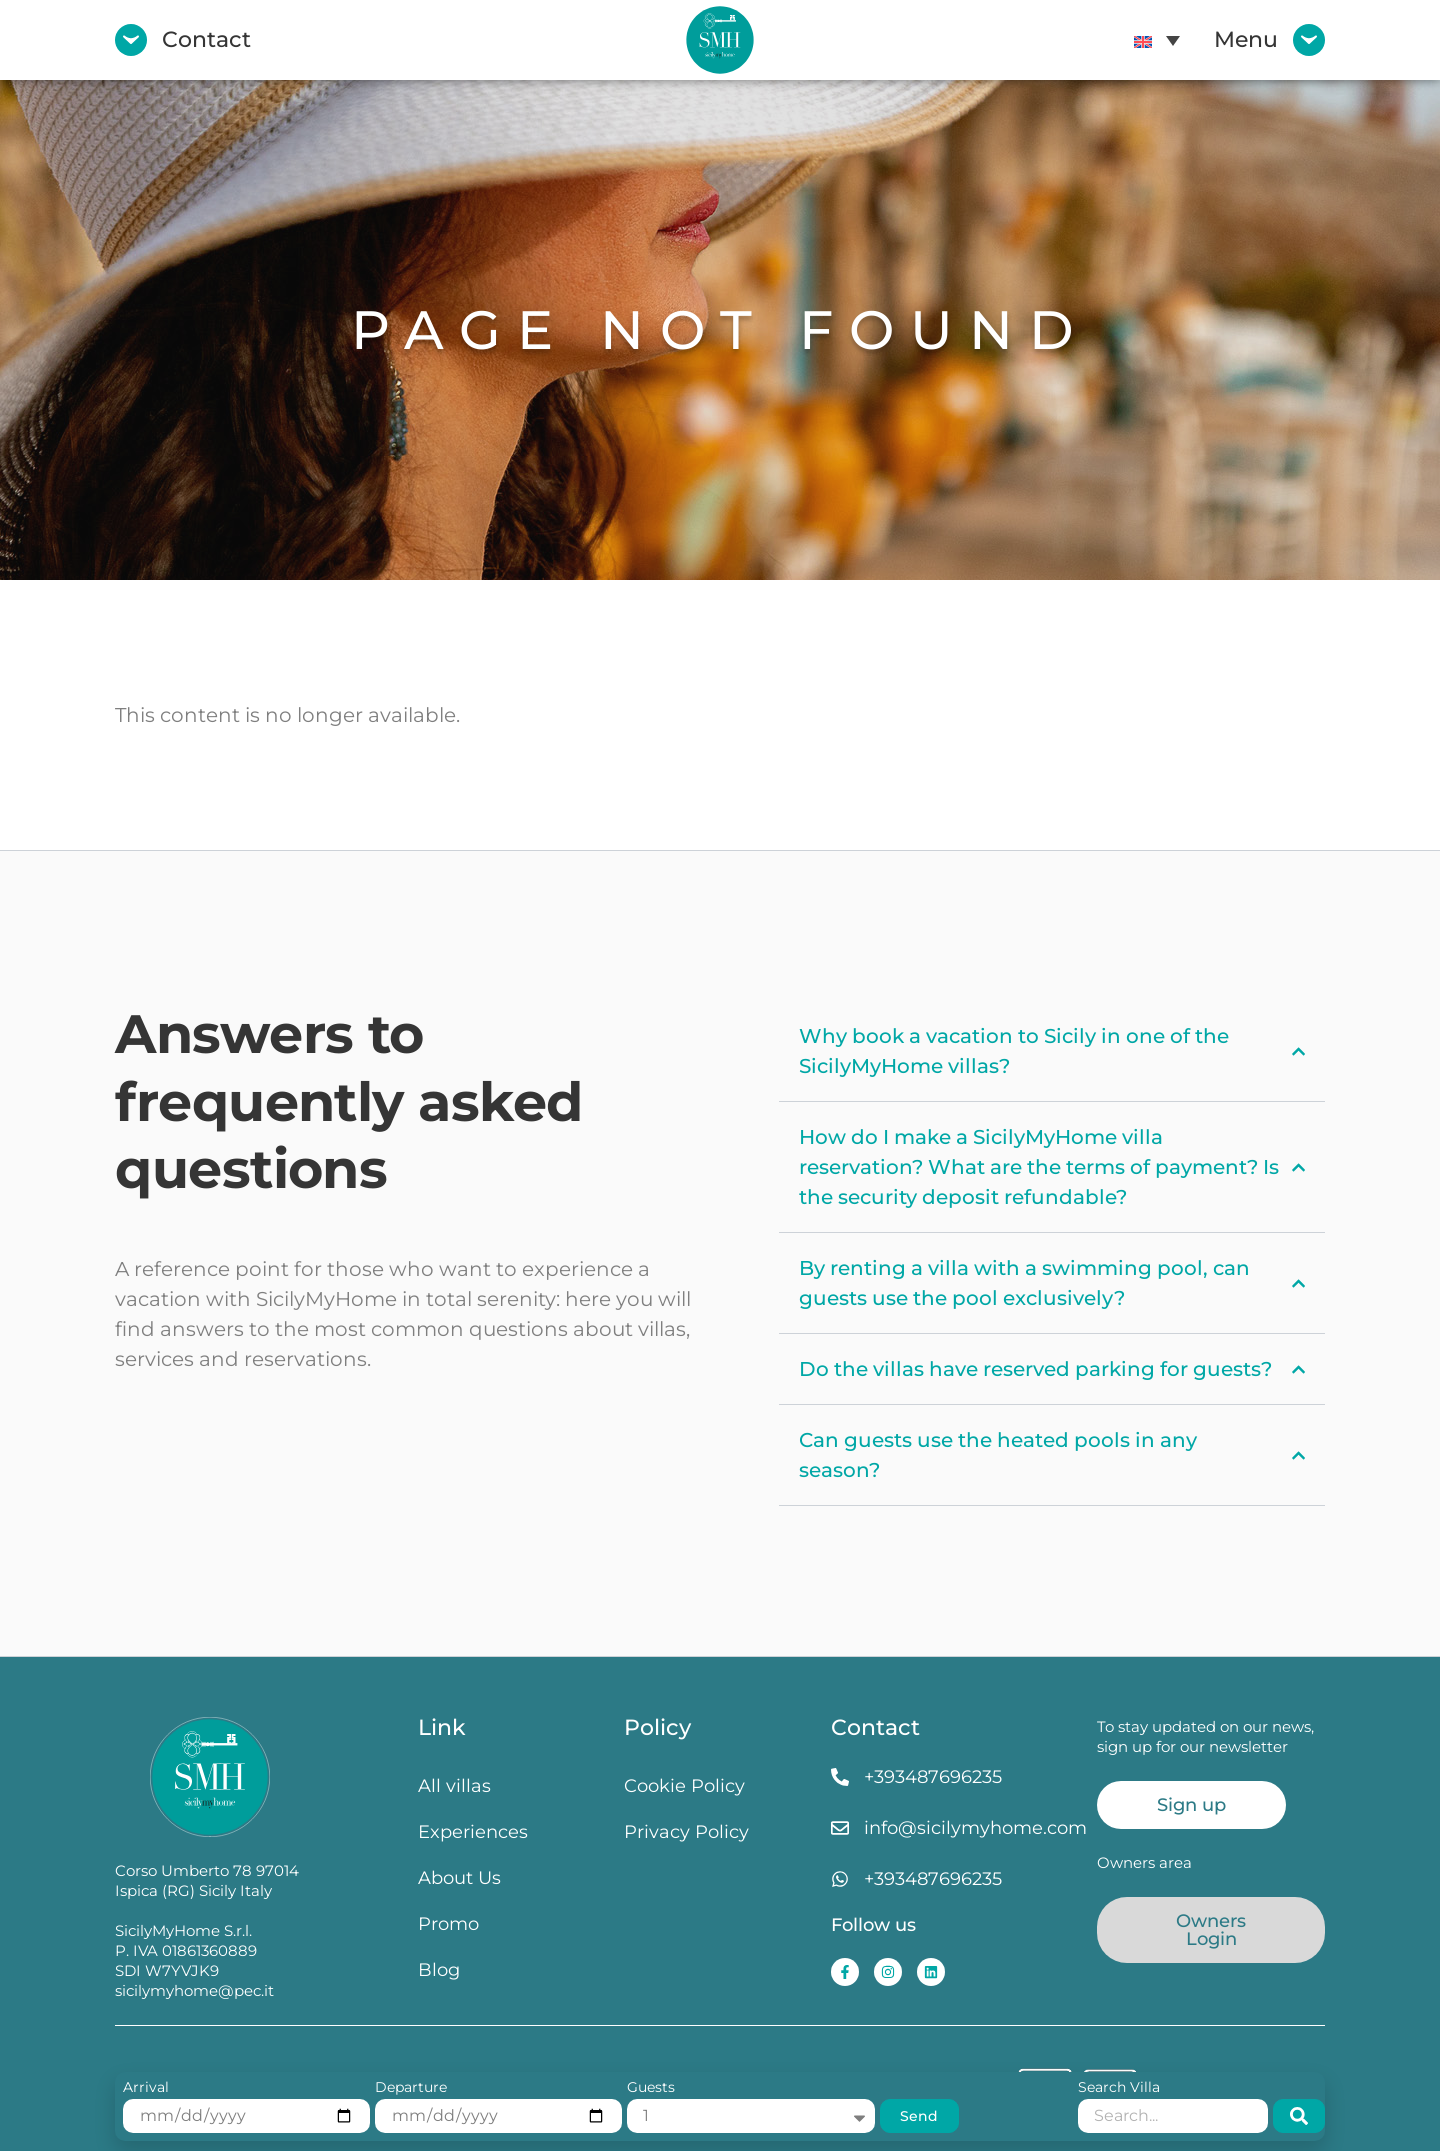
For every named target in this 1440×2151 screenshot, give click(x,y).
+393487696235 (933, 1776)
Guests (651, 2088)
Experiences (473, 1831)
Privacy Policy (686, 1831)
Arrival (146, 2088)
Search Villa (1119, 2088)
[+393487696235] (840, 1777)
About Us (459, 1877)
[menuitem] (1157, 40)
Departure (411, 2088)
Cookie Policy (684, 1785)
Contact (206, 39)
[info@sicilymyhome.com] (840, 1828)
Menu (1246, 39)
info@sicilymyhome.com (975, 1827)
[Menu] (1309, 40)
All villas (454, 1785)
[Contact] (131, 40)
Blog (439, 1969)
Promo (448, 1923)
